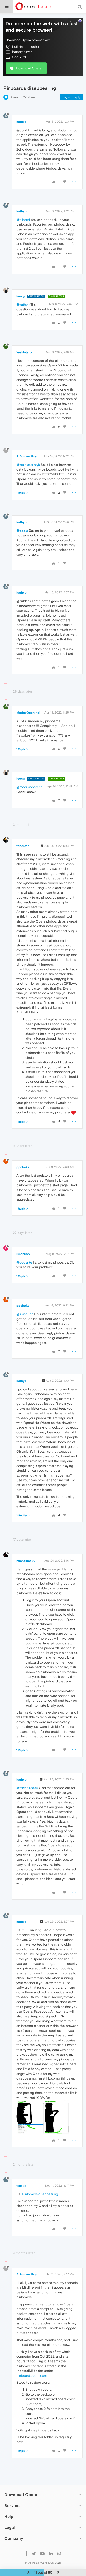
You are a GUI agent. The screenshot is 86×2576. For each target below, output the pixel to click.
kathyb (21, 121)
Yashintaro (24, 352)
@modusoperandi (29, 787)
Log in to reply (71, 97)
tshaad (21, 2185)
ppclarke (22, 1167)
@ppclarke (24, 1262)
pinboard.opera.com (31, 2375)
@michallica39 (27, 1788)
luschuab (23, 1254)
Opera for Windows (22, 97)
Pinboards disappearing (40, 2194)
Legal (9, 2527)
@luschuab (24, 1314)
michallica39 (25, 1561)
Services (12, 2505)
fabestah (22, 846)
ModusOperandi (28, 712)
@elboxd (23, 220)
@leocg (22, 530)
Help (8, 2516)
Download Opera (29, 68)
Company (13, 2538)
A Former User (27, 456)
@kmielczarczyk (28, 465)
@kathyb (23, 304)
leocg (20, 296)
